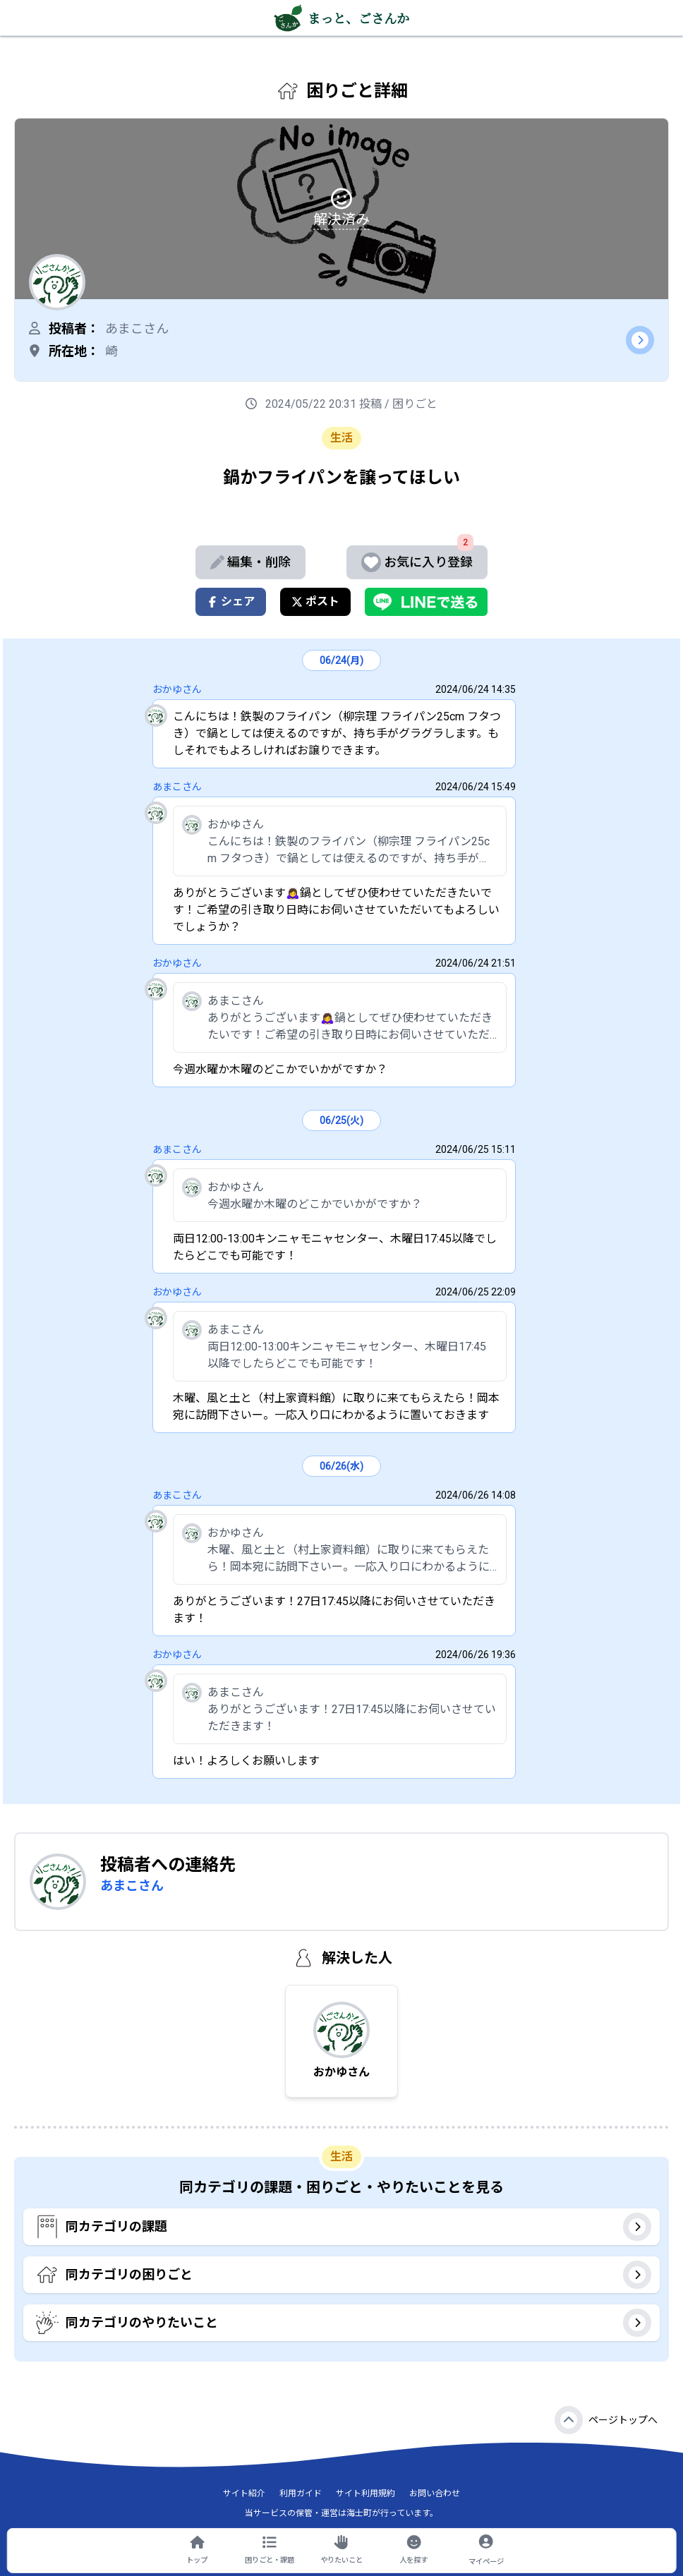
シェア (231, 601)
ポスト (315, 601)
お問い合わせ (434, 2493)
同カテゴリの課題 (343, 2227)
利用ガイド (300, 2493)
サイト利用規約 (365, 2493)
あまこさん (177, 786)
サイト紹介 (244, 2493)
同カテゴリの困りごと (343, 2275)
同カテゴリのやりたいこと (343, 2323)
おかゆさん (177, 689)
